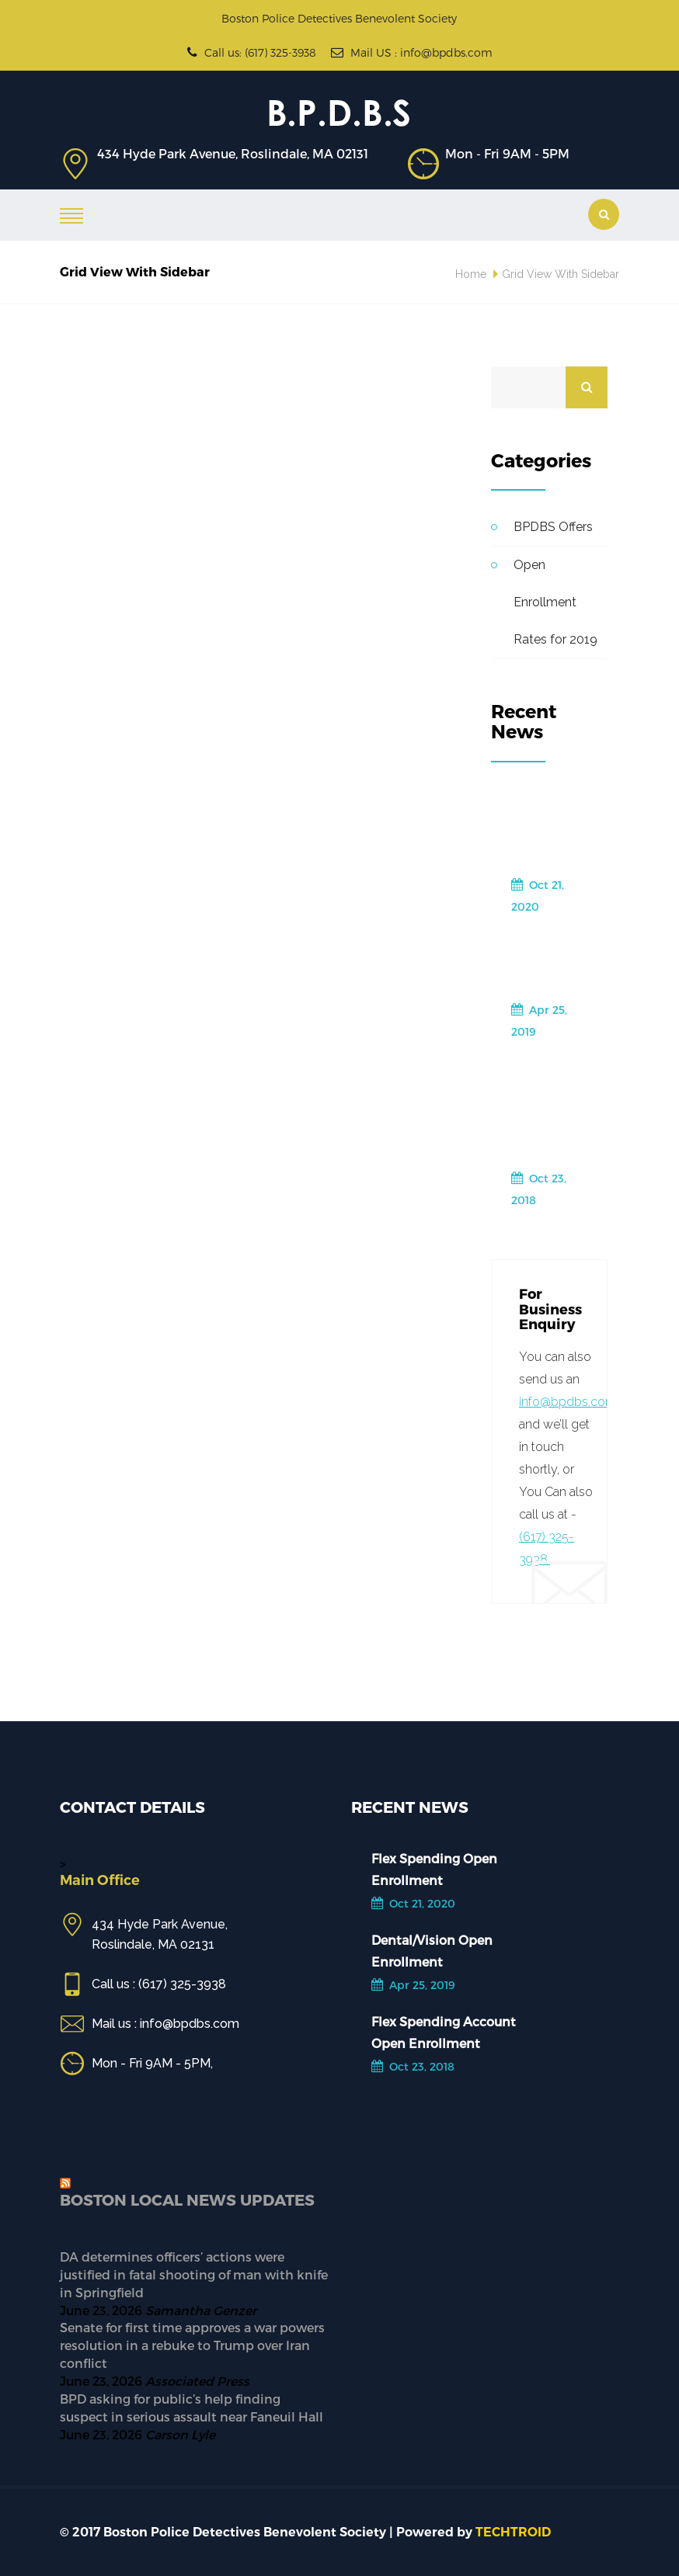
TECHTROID (513, 2532)
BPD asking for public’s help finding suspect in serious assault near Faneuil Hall (191, 2407)
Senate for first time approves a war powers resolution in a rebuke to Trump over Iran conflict (192, 2345)
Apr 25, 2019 (539, 1020)
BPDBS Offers (553, 526)
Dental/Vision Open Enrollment (553, 965)
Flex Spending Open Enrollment (547, 829)
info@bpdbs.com (568, 1401)
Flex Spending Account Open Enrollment (547, 1111)
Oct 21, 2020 (537, 895)
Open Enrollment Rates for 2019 (555, 602)
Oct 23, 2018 (538, 1189)
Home (470, 274)
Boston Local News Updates (187, 2199)
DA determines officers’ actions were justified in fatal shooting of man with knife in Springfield (194, 2274)
